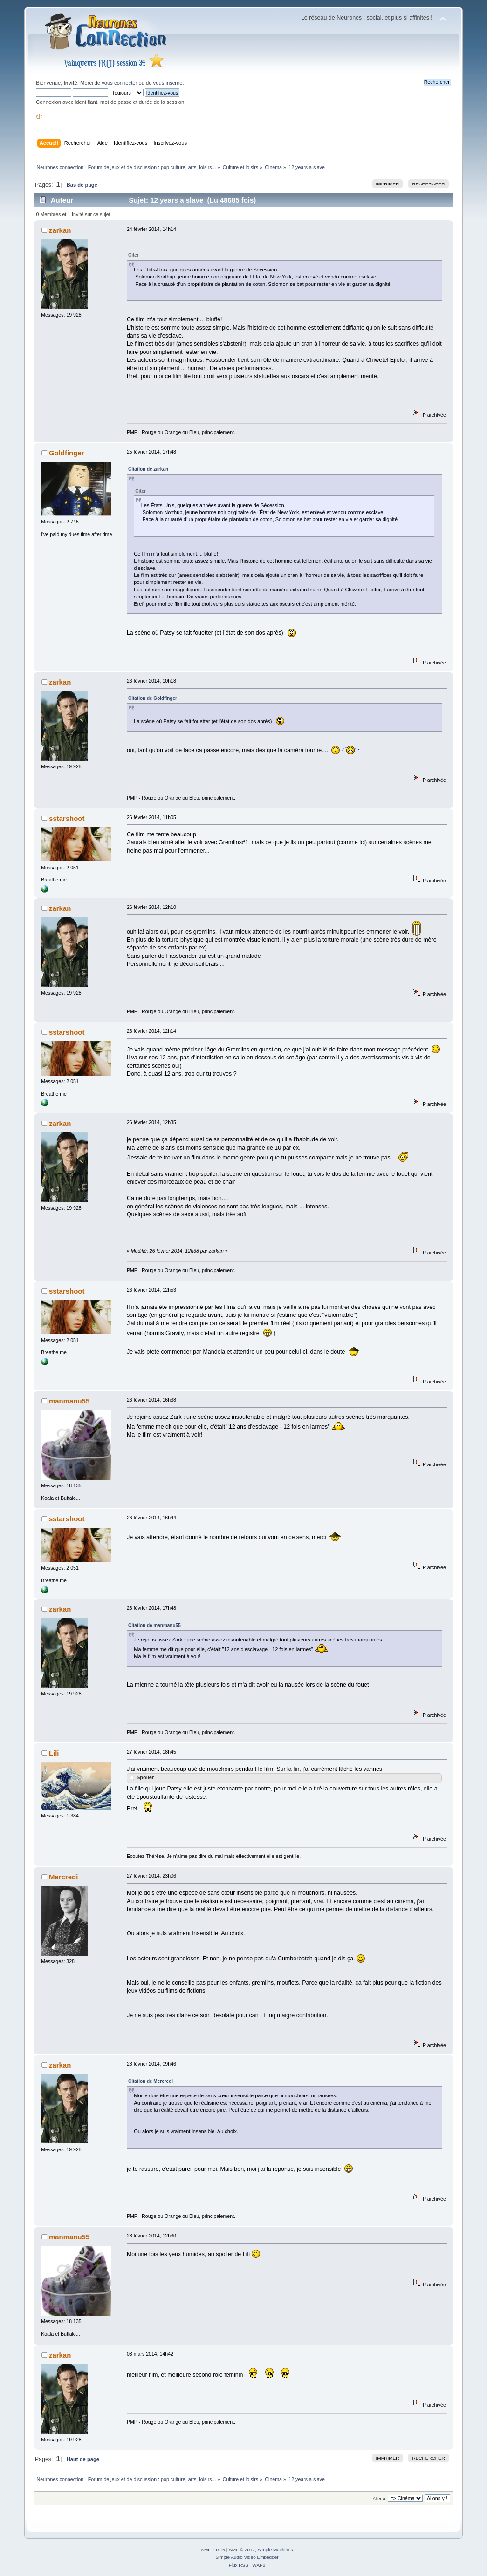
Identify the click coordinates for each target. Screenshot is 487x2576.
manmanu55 (69, 1401)
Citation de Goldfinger (152, 698)
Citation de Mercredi (150, 2081)
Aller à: (380, 2498)
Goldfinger (66, 453)
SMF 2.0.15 (213, 2549)
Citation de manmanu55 (154, 1625)
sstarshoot (67, 818)
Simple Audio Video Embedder (246, 2557)
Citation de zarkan (148, 469)
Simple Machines (275, 2549)
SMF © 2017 (242, 2549)
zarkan (60, 230)
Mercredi (63, 1877)
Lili (54, 1753)
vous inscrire (168, 83)
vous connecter (119, 83)
